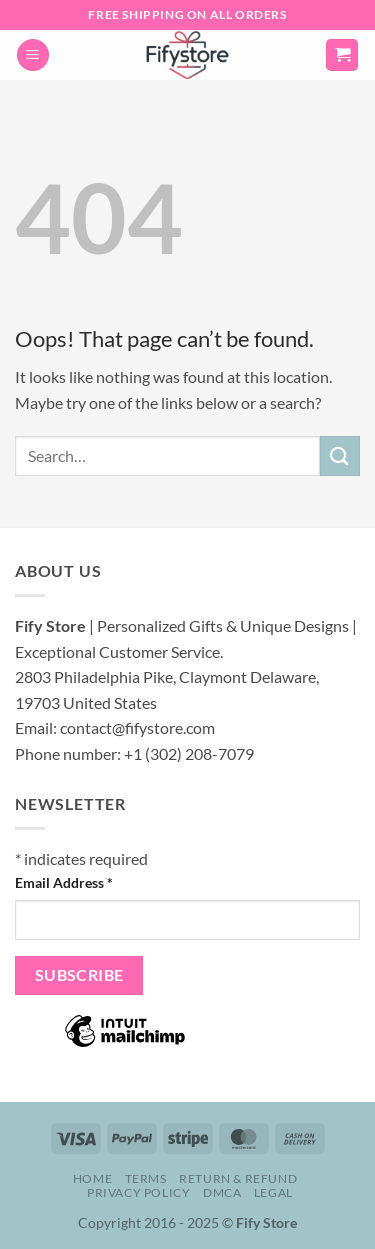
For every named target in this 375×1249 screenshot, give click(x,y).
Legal (273, 1192)
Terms (146, 1178)
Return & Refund (238, 1178)
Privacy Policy (139, 1192)
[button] (33, 55)
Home (92, 1178)
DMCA (222, 1192)
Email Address (64, 882)
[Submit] (340, 455)
